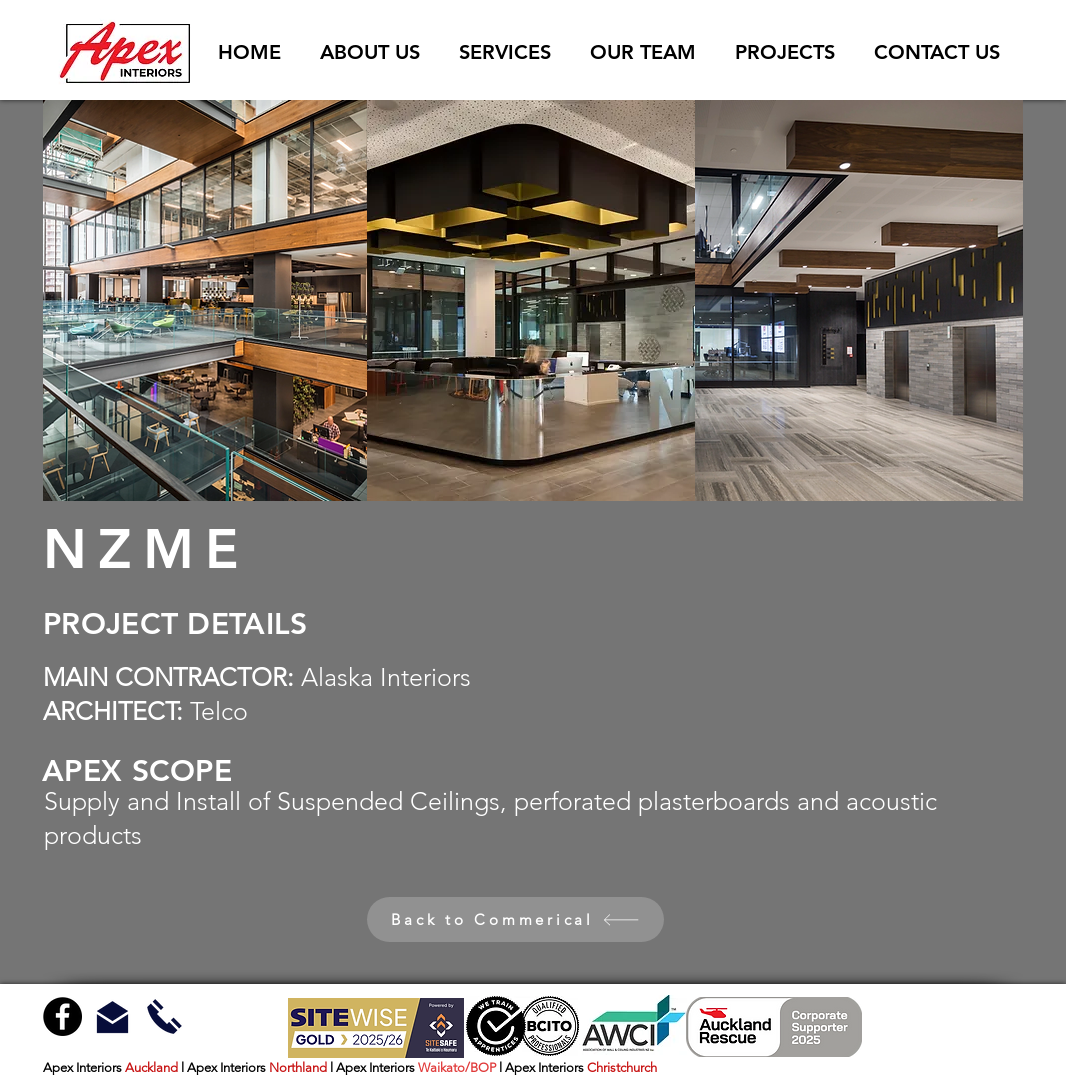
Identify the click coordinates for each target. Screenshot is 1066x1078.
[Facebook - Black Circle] (62, 1016)
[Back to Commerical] (515, 919)
